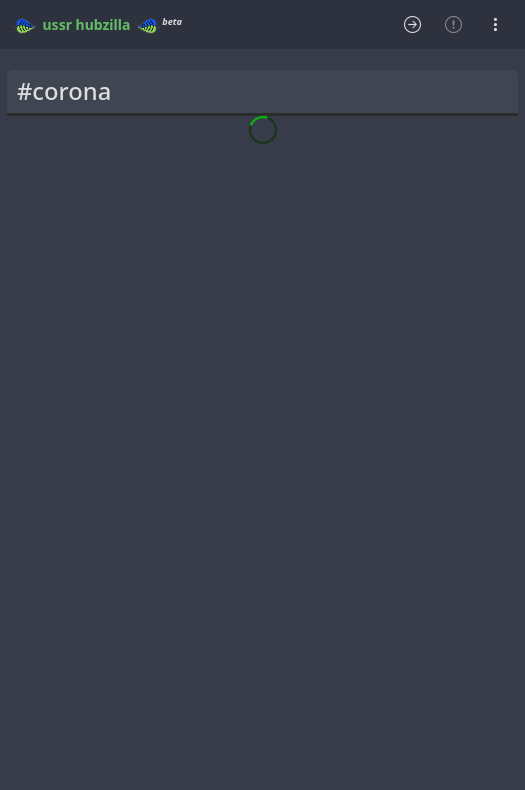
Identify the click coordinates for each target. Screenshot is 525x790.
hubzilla (103, 24)
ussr (57, 24)
